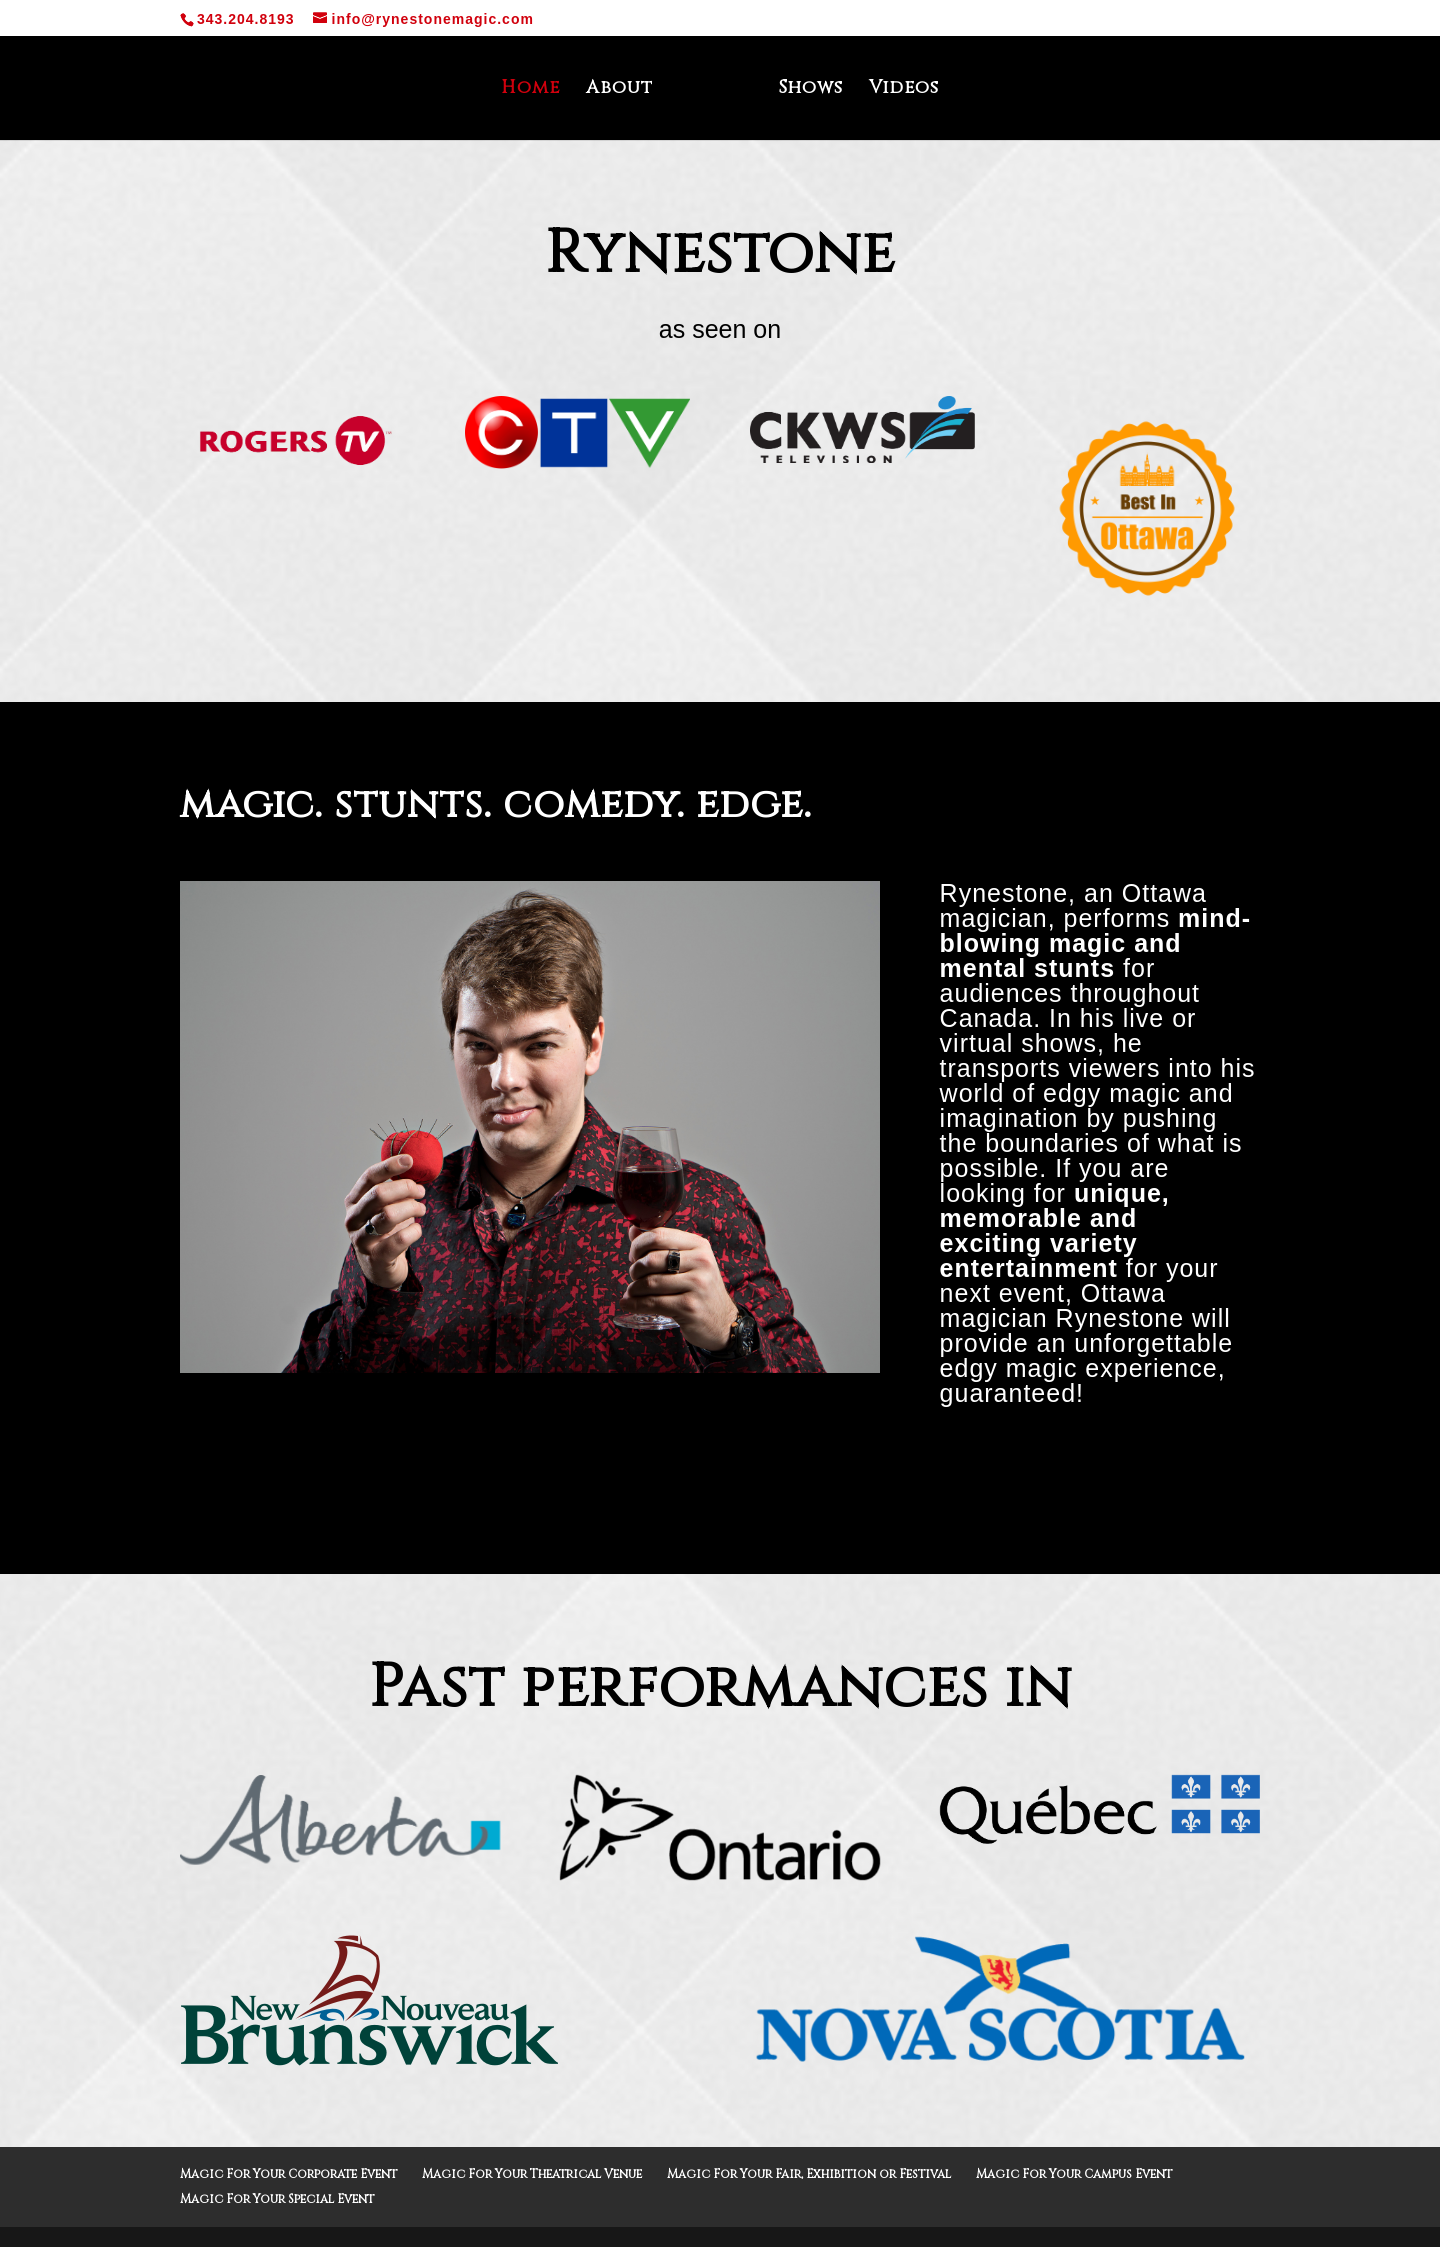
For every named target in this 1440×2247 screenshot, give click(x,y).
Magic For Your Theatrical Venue (532, 2174)
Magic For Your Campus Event (1074, 2174)
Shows (803, 90)
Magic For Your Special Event (277, 2199)
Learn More (720, 1481)
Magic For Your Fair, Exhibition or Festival (809, 2174)
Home (537, 90)
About (626, 90)
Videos (897, 90)
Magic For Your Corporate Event (288, 2174)
